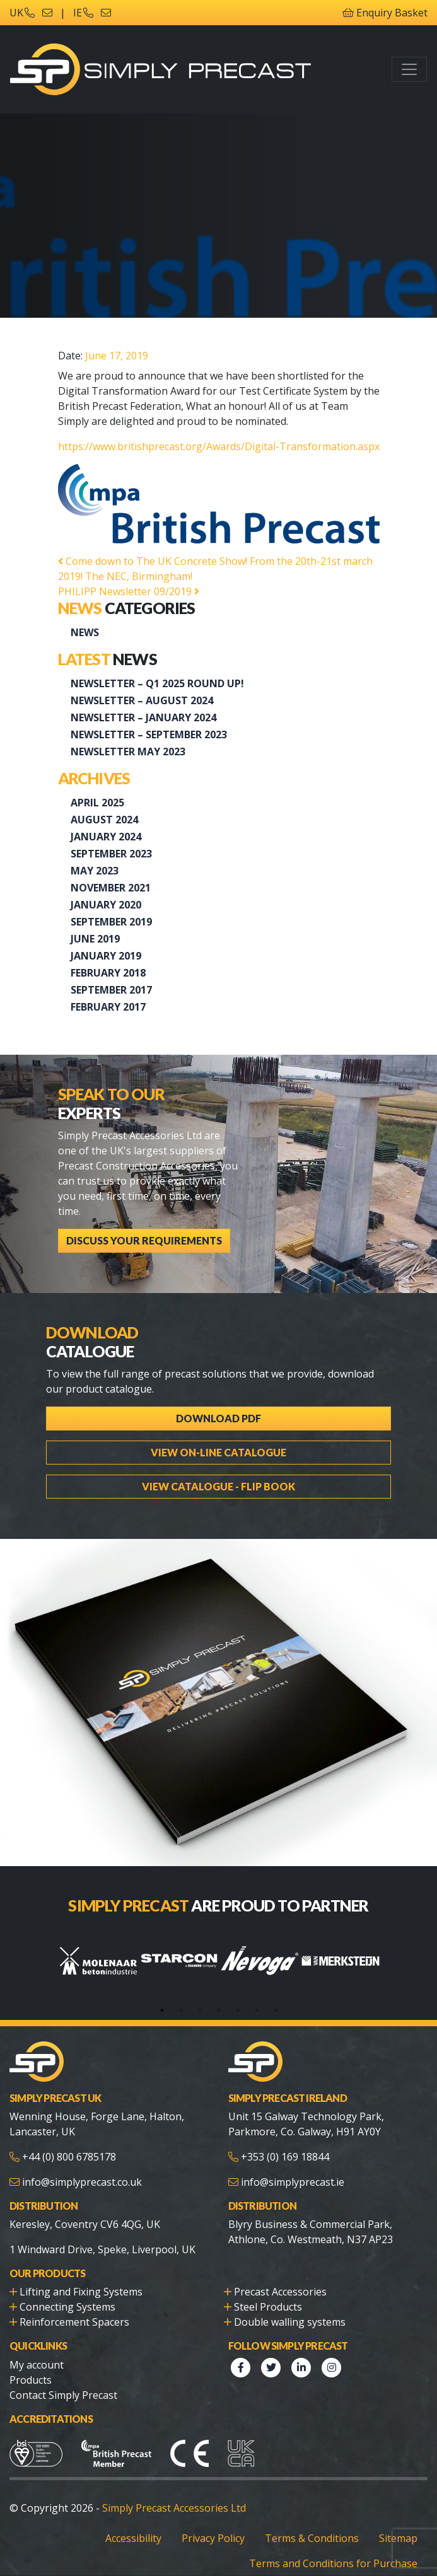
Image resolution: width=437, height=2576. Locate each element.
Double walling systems (290, 2322)
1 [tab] (162, 2010)
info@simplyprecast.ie (292, 2182)
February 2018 (108, 973)
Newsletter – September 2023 (149, 734)
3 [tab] (200, 2010)
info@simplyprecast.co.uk (82, 2182)
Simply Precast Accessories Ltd (174, 2508)
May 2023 (95, 871)
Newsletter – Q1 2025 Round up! (157, 683)
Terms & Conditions (312, 2538)
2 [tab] (181, 2010)
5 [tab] (237, 2010)
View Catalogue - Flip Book (218, 1486)
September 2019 (111, 922)
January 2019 (106, 956)
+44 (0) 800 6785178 (69, 2157)
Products (30, 2380)
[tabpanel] (98, 1960)
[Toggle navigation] (409, 69)
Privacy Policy (213, 2538)
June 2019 (95, 939)
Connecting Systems (67, 2307)
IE (83, 13)
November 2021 (111, 888)
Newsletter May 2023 (128, 751)
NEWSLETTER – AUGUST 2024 (142, 700)
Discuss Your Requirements (144, 1240)
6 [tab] (256, 2010)
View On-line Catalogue (218, 1452)
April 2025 (97, 802)
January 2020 (106, 905)
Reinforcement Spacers (74, 2322)
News (85, 632)
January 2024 (106, 837)
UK (22, 13)
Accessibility (133, 2538)
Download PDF (218, 1418)
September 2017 (111, 990)
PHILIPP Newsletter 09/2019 (128, 591)
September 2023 (111, 854)
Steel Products (268, 2307)
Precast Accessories (280, 2292)
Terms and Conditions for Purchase (333, 2563)
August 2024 (104, 820)
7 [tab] (275, 2010)
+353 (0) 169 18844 (285, 2157)
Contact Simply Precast (63, 2395)
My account (36, 2365)
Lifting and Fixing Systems (81, 2292)
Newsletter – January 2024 (143, 717)
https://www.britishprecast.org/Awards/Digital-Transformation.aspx (219, 446)
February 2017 (108, 1007)
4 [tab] (219, 2010)
